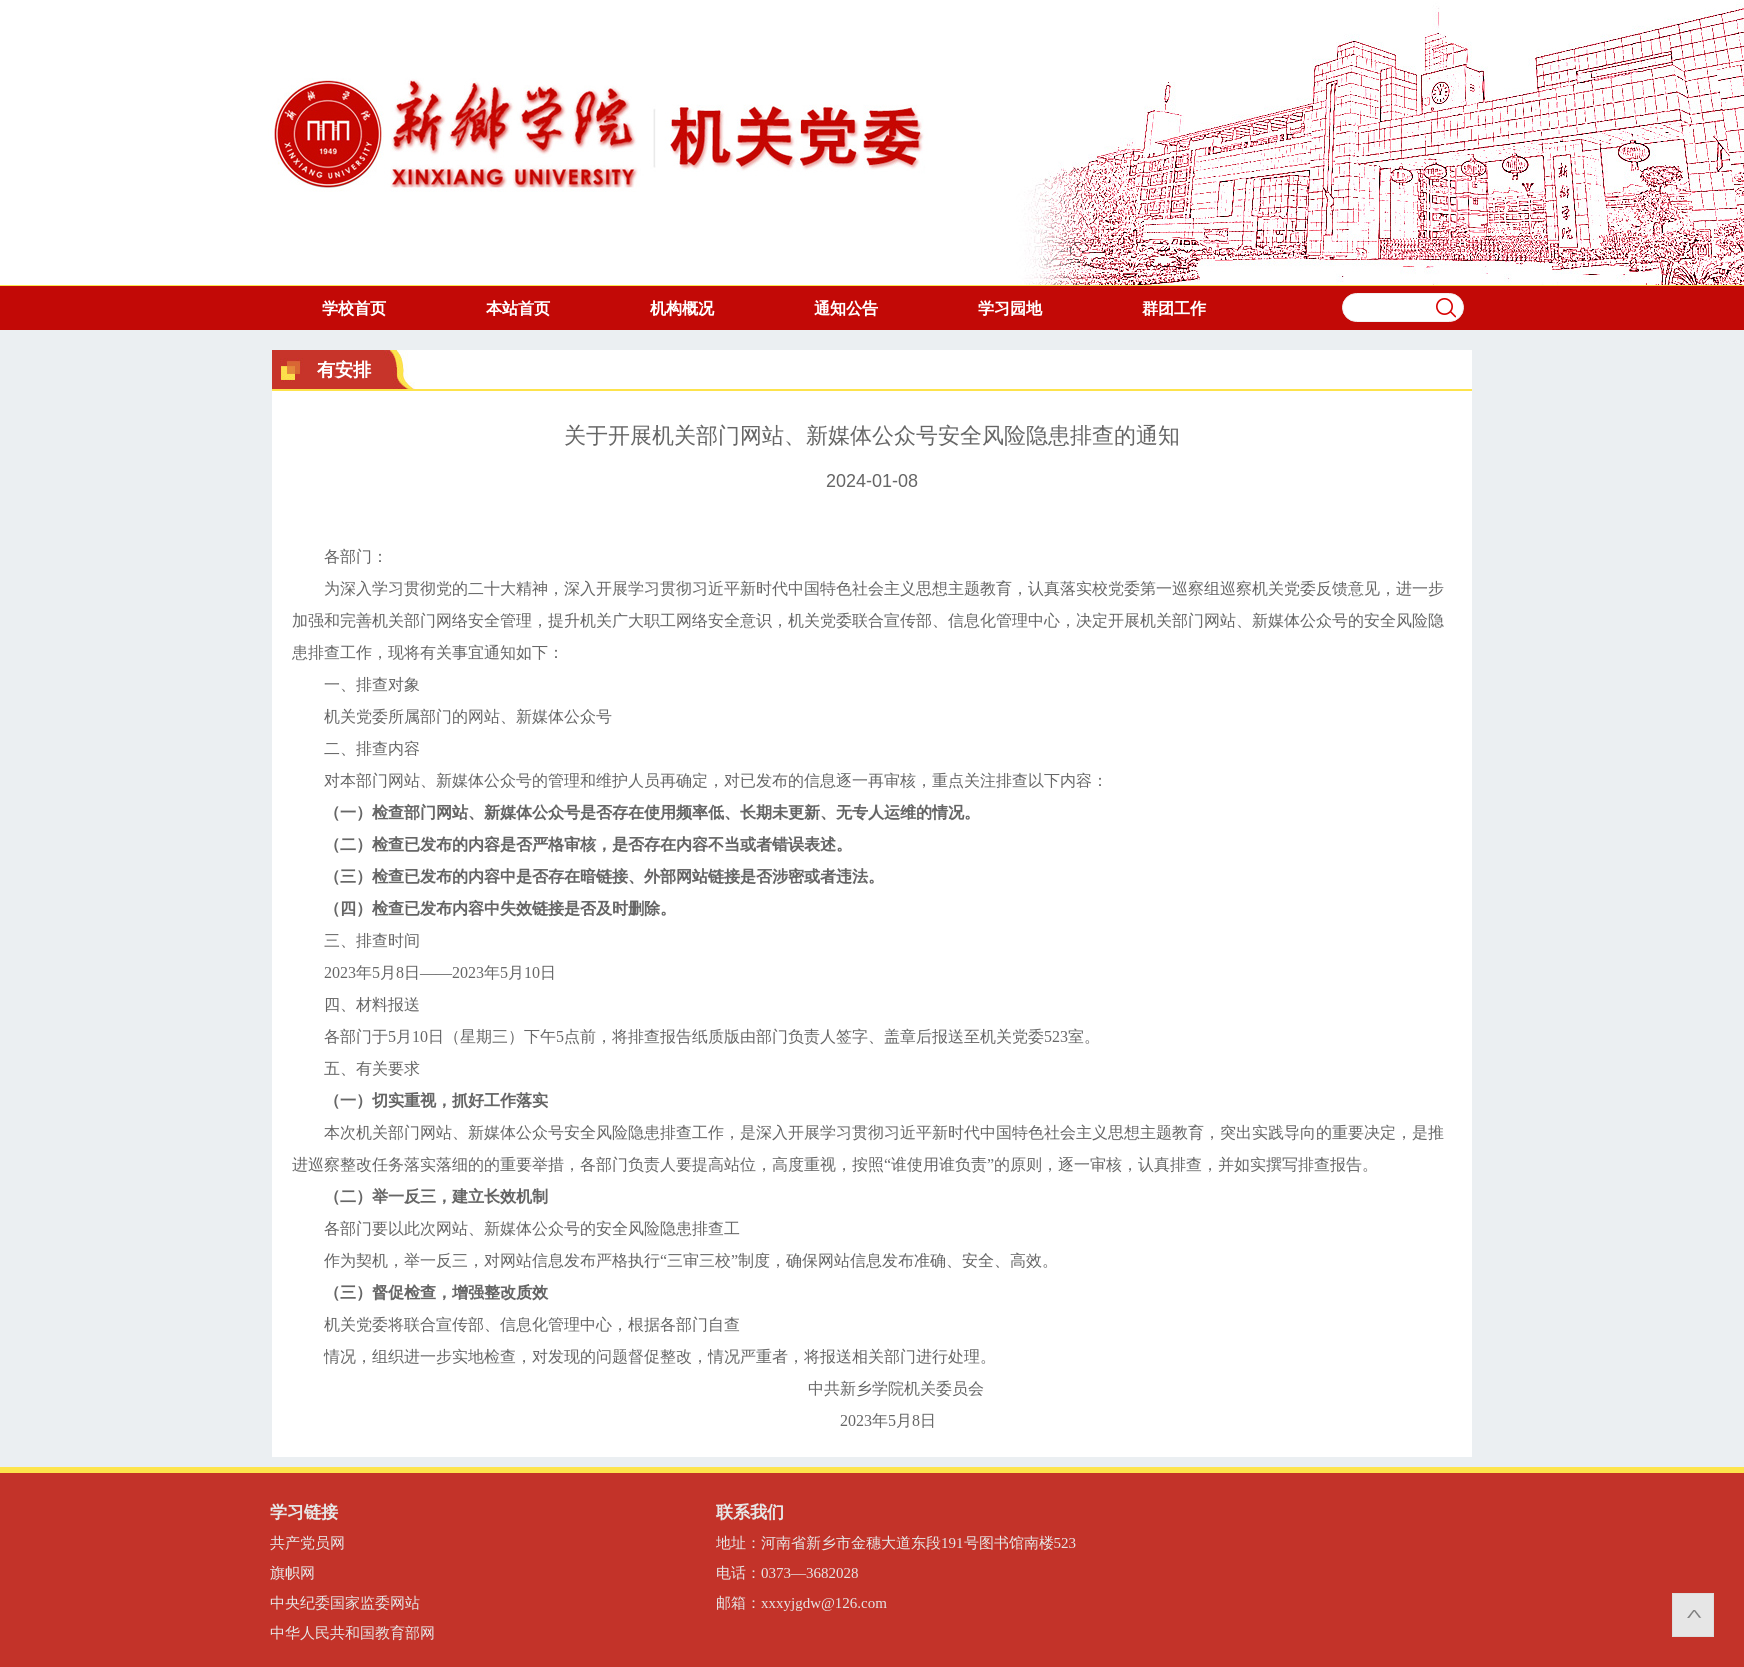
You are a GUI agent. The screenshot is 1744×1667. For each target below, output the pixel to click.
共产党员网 (307, 1543)
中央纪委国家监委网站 (345, 1603)
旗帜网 (292, 1573)
